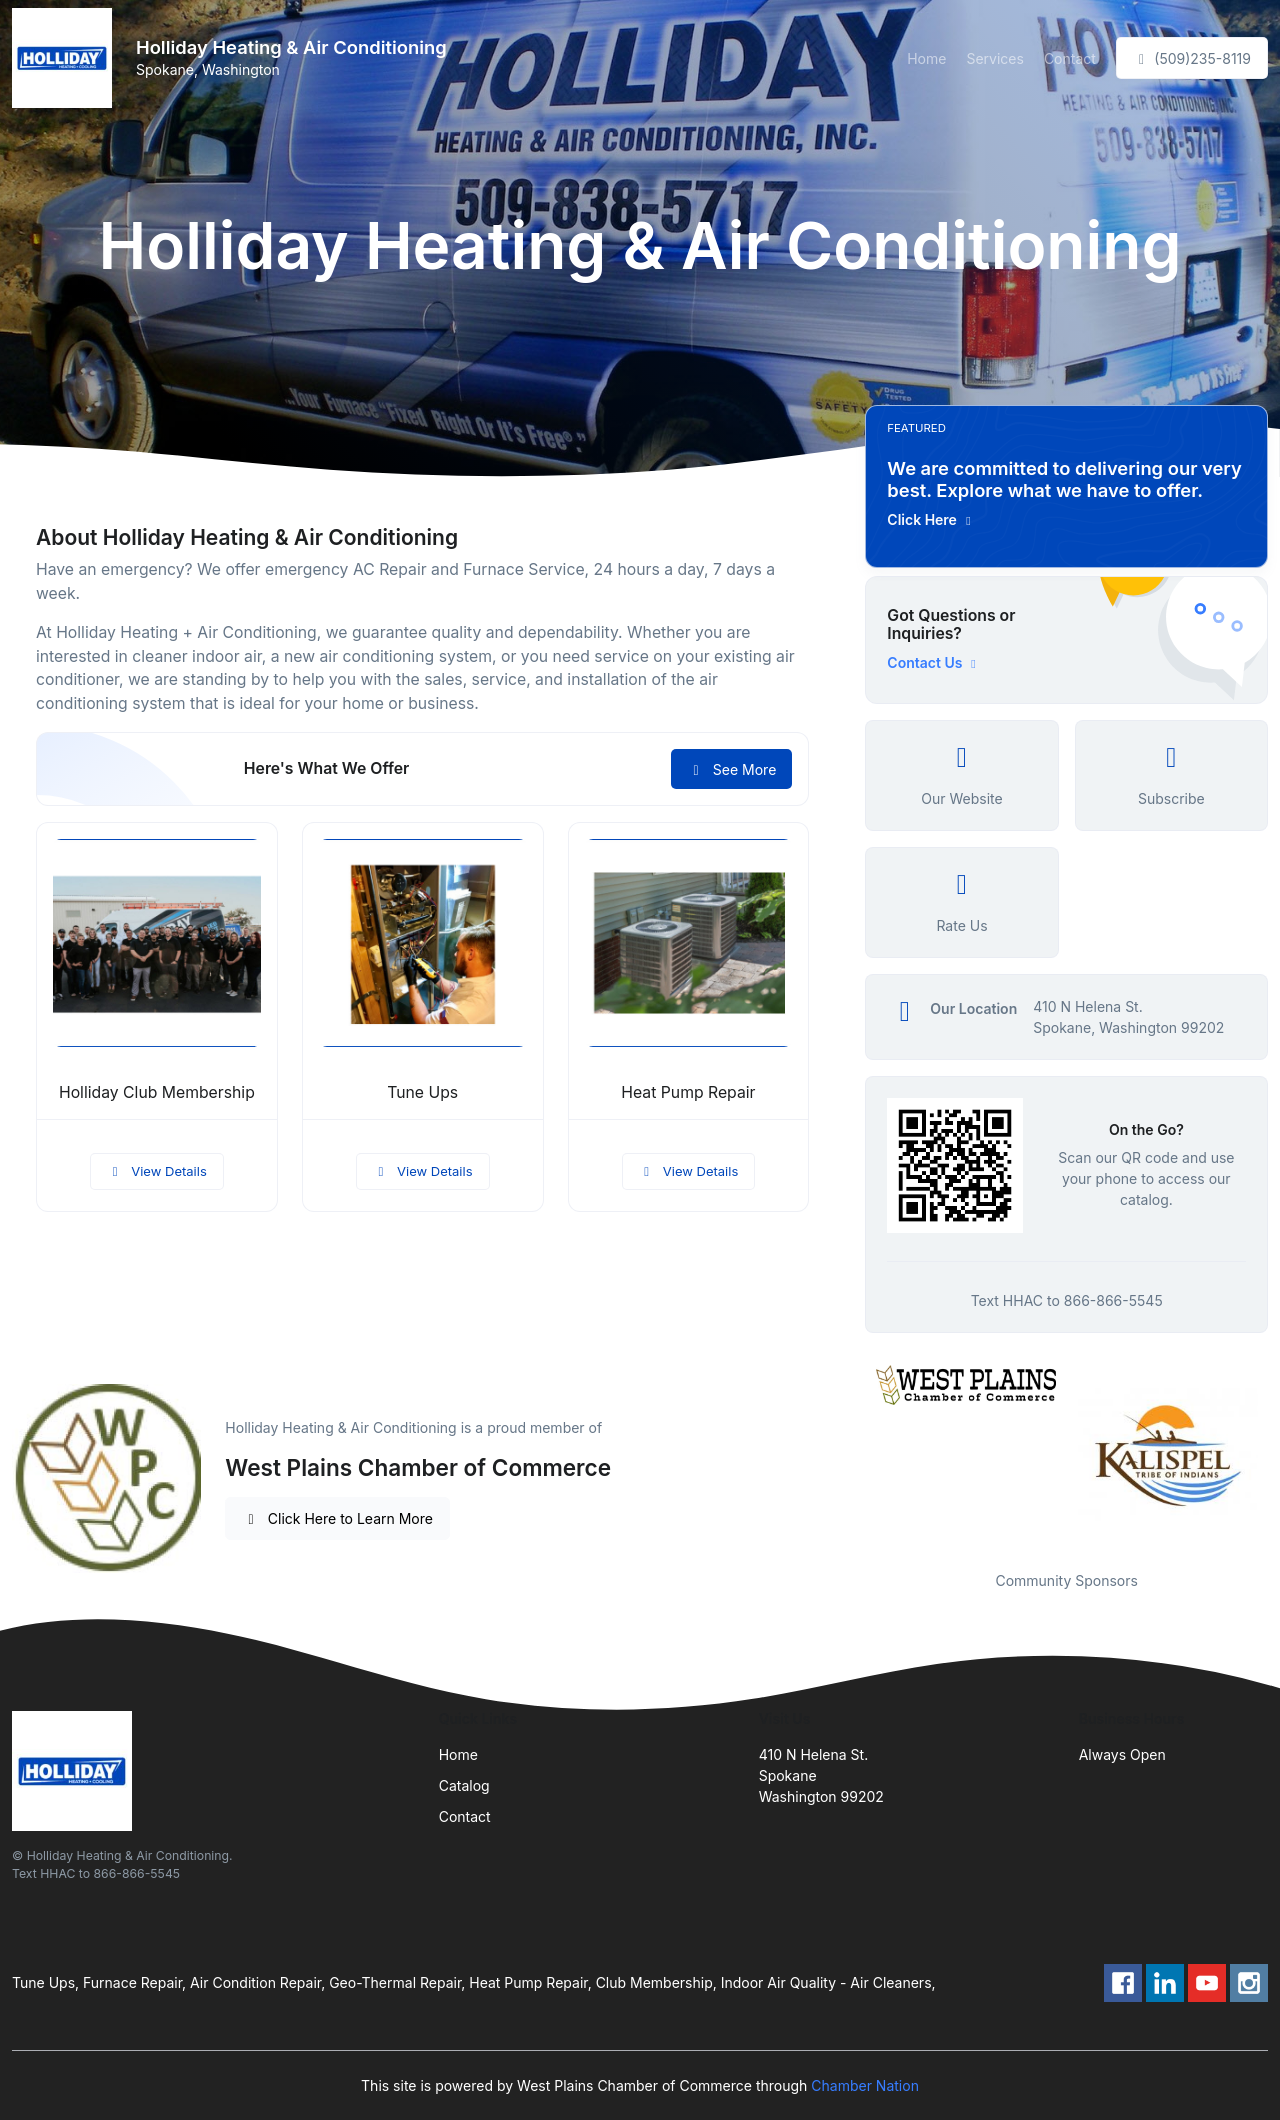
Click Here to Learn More (337, 1518)
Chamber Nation (865, 2085)
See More (731, 769)
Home (926, 58)
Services (994, 58)
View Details (157, 1171)
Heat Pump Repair (688, 1092)
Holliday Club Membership (157, 1092)
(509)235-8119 (1192, 58)
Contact (1070, 58)
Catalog (464, 1785)
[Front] (66, 58)
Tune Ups (422, 1092)
